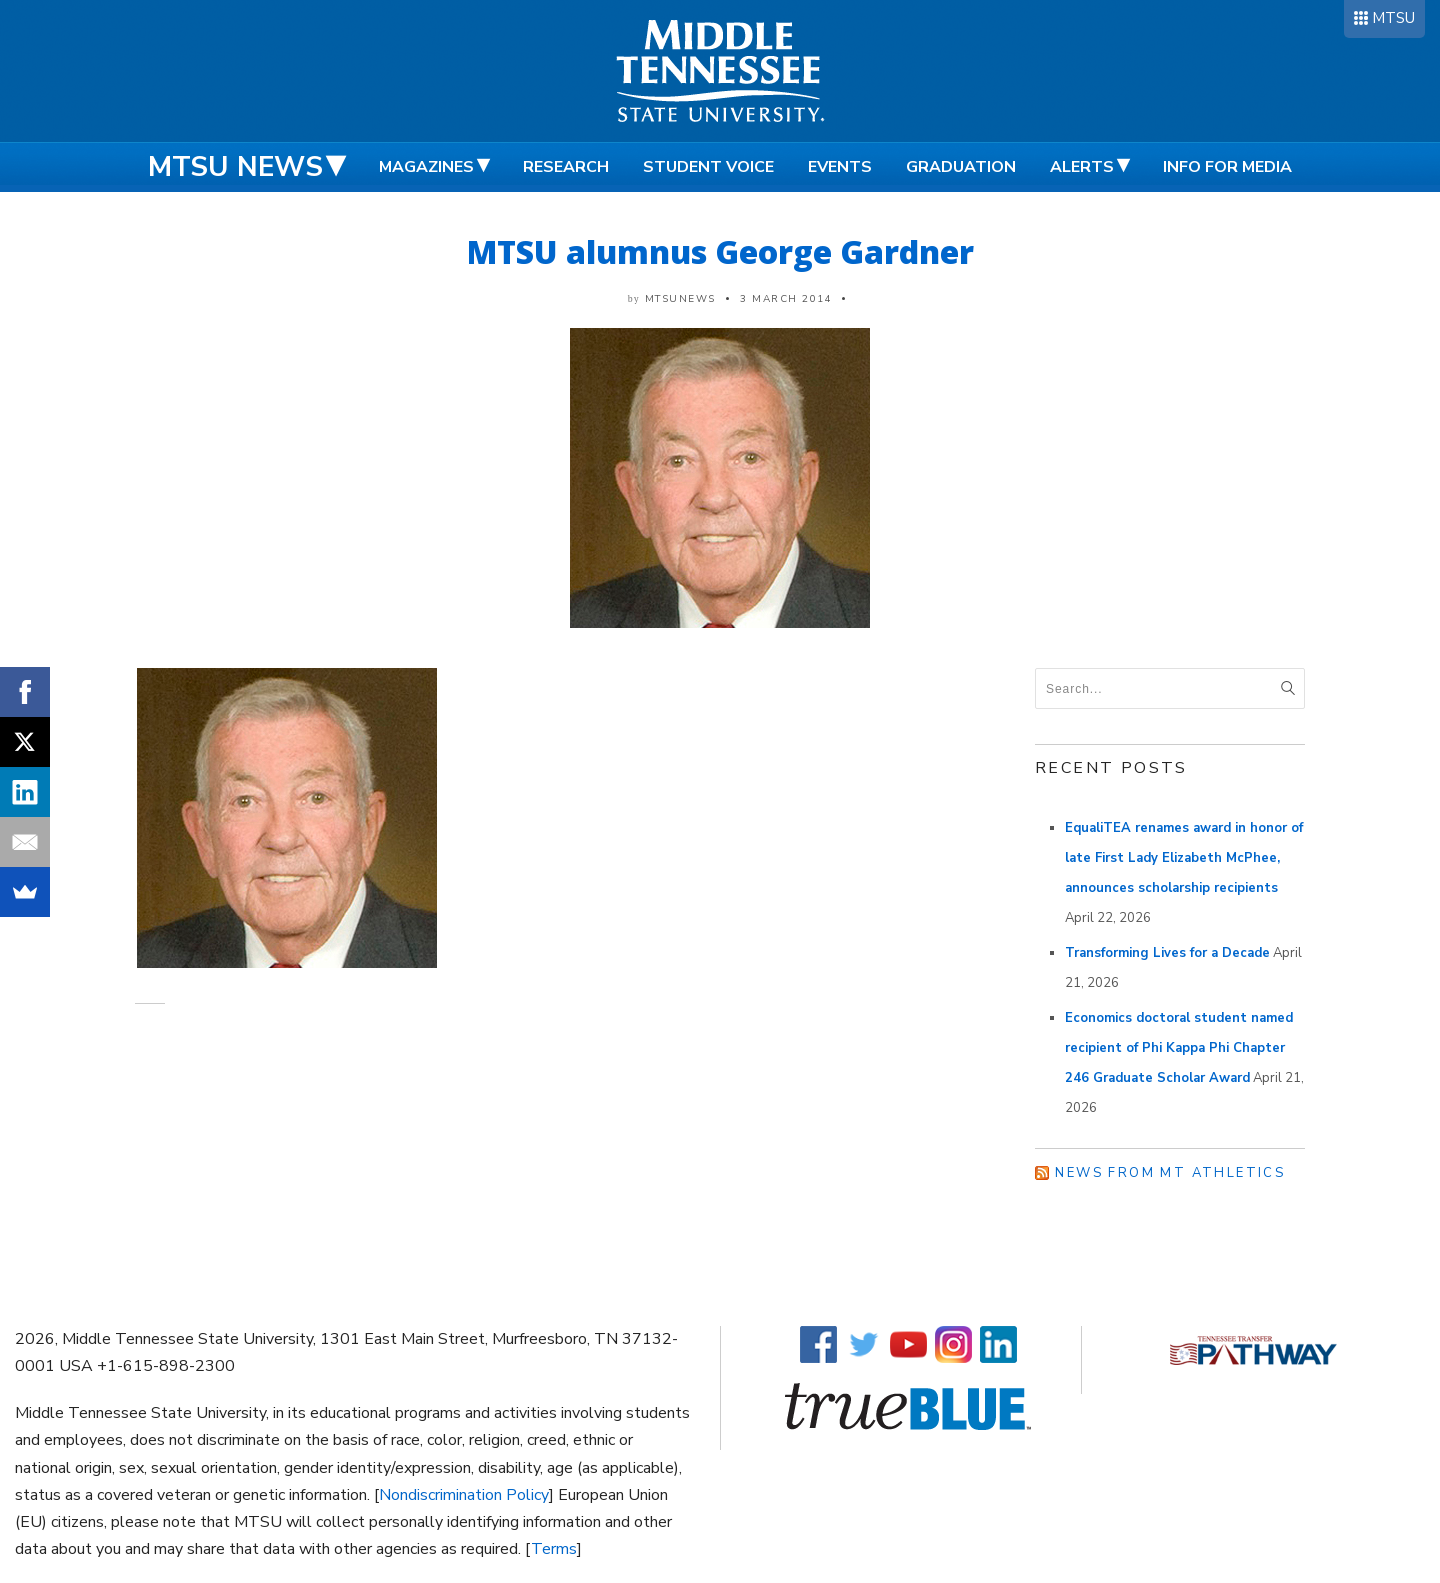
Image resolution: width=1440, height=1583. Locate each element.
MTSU (1393, 18)
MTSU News (235, 167)
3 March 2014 (786, 299)
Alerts (1082, 167)
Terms (554, 1549)
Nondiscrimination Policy (464, 1495)
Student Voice (708, 167)
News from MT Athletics (1170, 1173)
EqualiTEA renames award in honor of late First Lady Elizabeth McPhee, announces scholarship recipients (1184, 858)
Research (566, 167)
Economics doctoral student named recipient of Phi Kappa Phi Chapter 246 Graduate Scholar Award (1179, 1048)
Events (840, 167)
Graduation (961, 167)
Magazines (426, 167)
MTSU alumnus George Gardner (720, 251)
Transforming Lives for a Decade (1167, 953)
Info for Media (1227, 167)
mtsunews (680, 299)
